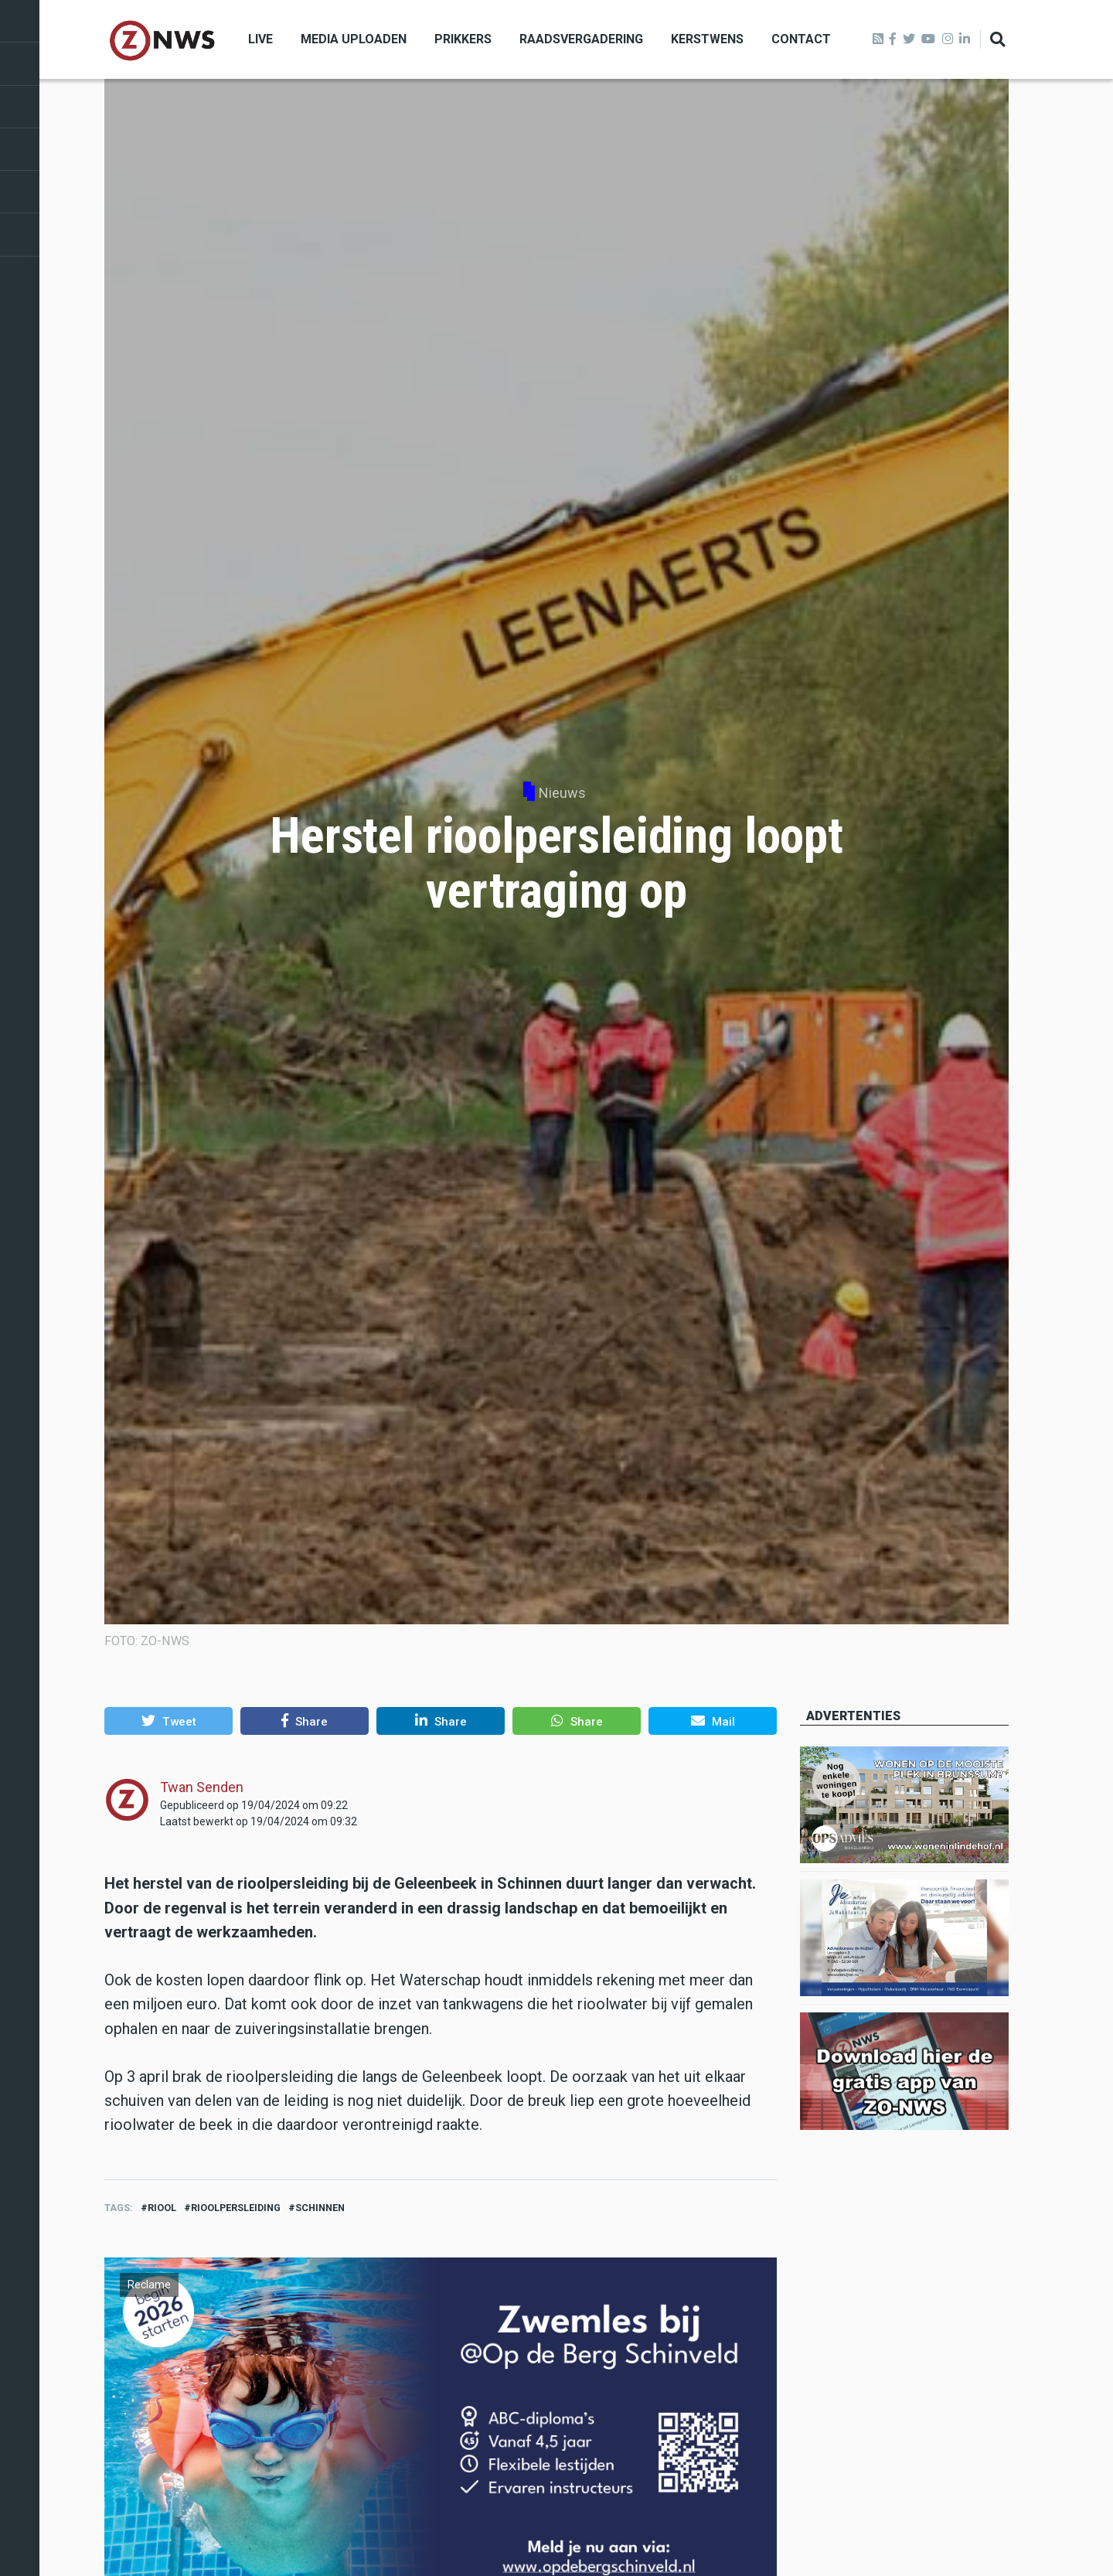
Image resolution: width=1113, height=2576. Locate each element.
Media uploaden (354, 39)
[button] (168, 1721)
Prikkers (463, 39)
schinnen (320, 2207)
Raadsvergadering (581, 39)
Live (260, 39)
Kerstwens (707, 39)
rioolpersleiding (236, 2207)
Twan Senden (201, 1787)
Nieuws (562, 793)
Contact (801, 39)
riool (162, 2207)
